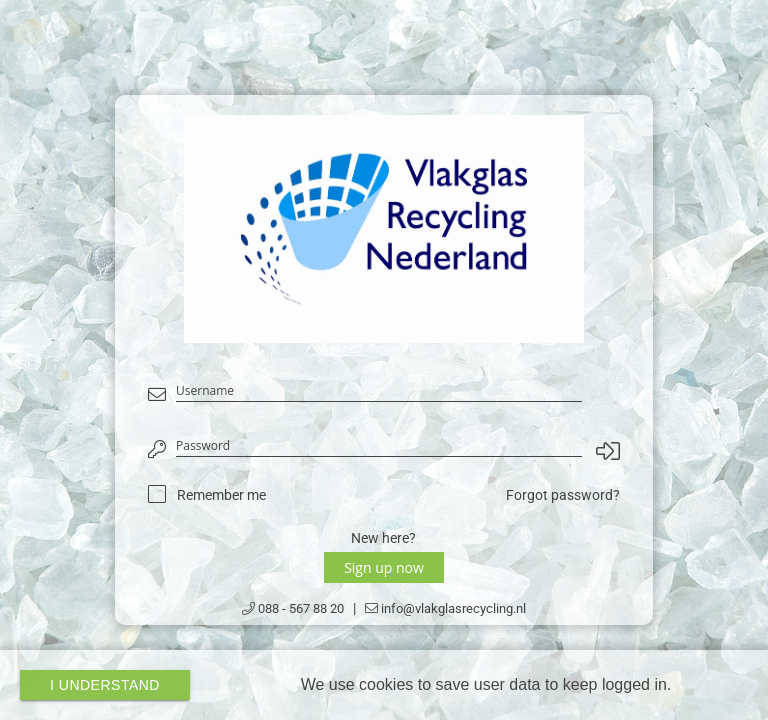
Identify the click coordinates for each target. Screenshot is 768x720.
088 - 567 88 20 (293, 608)
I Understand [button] (105, 685)
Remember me (221, 495)
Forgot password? (563, 495)
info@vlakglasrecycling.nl (445, 608)
